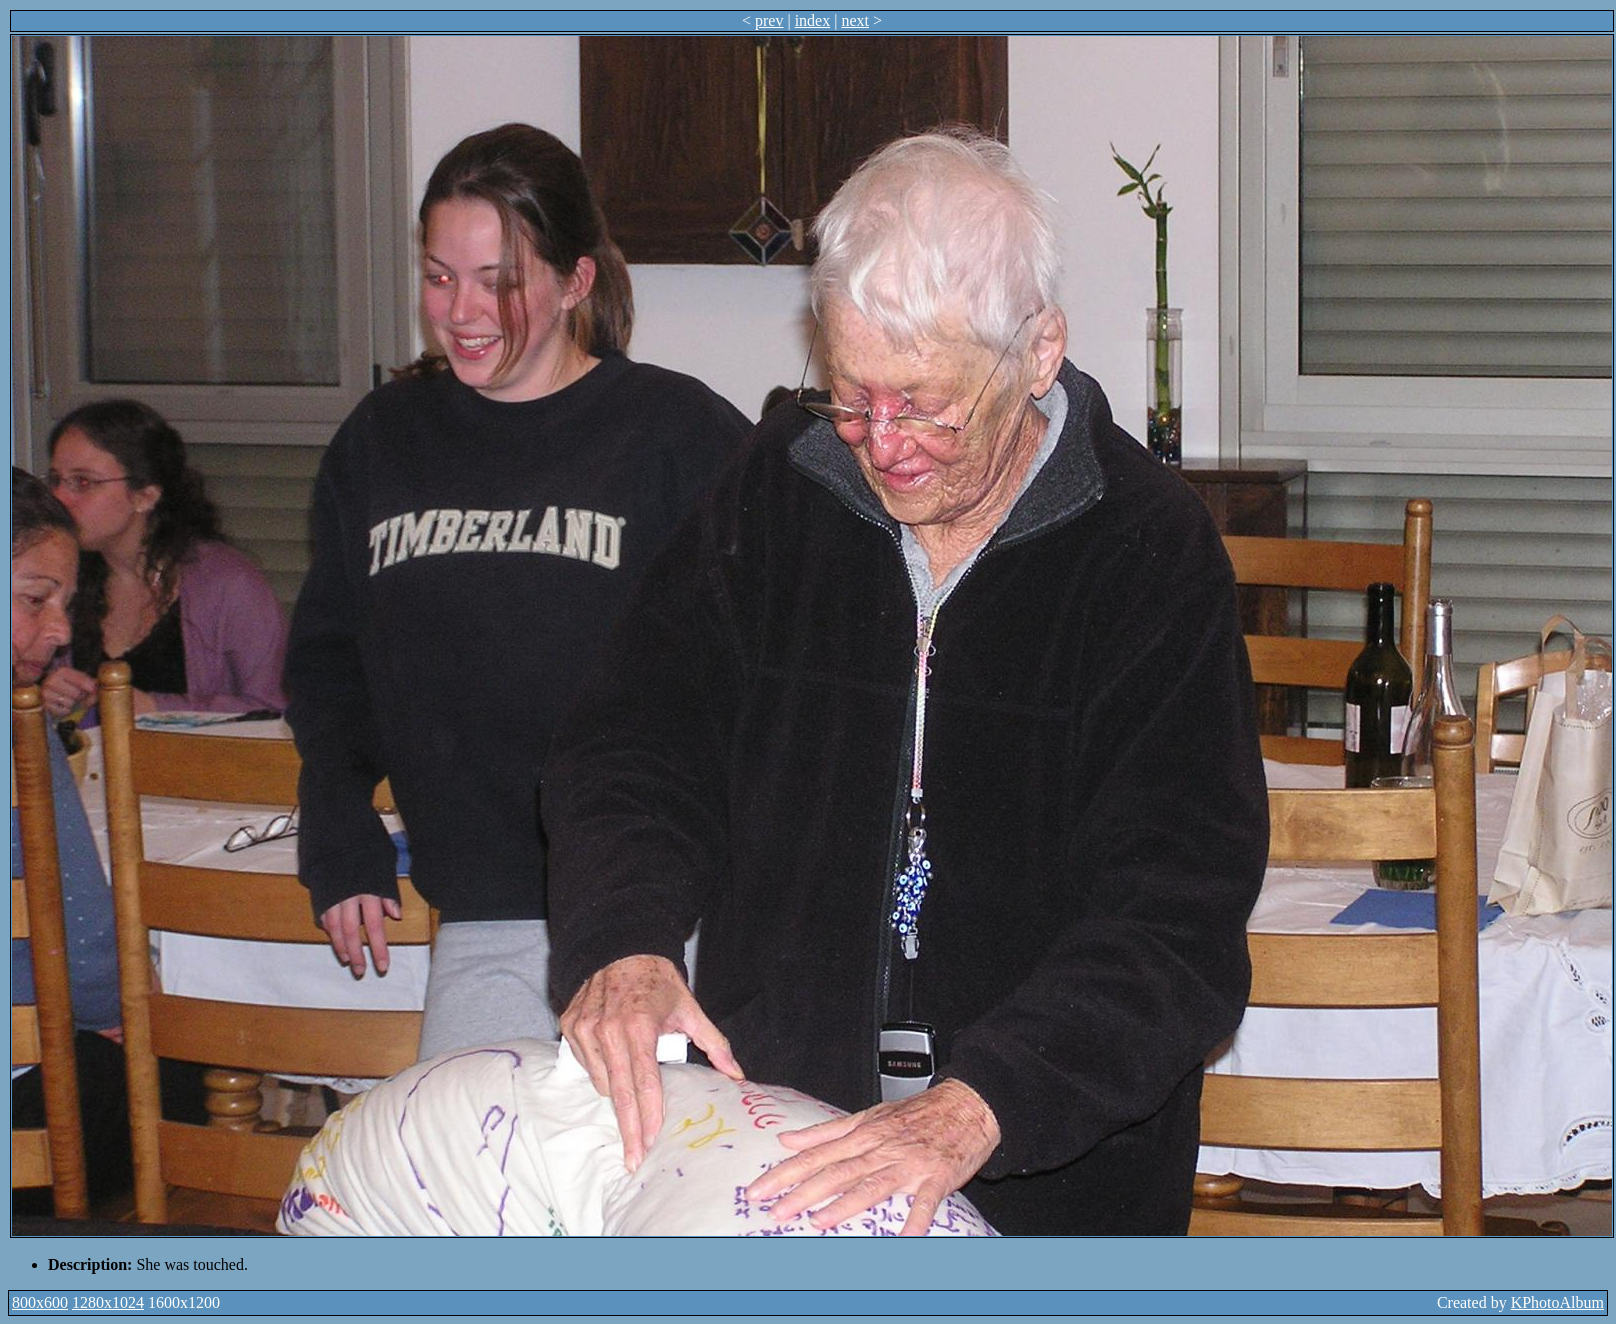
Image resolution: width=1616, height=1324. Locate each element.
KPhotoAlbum (1557, 1302)
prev (769, 20)
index (813, 20)
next (855, 20)
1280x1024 (108, 1302)
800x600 (40, 1302)
